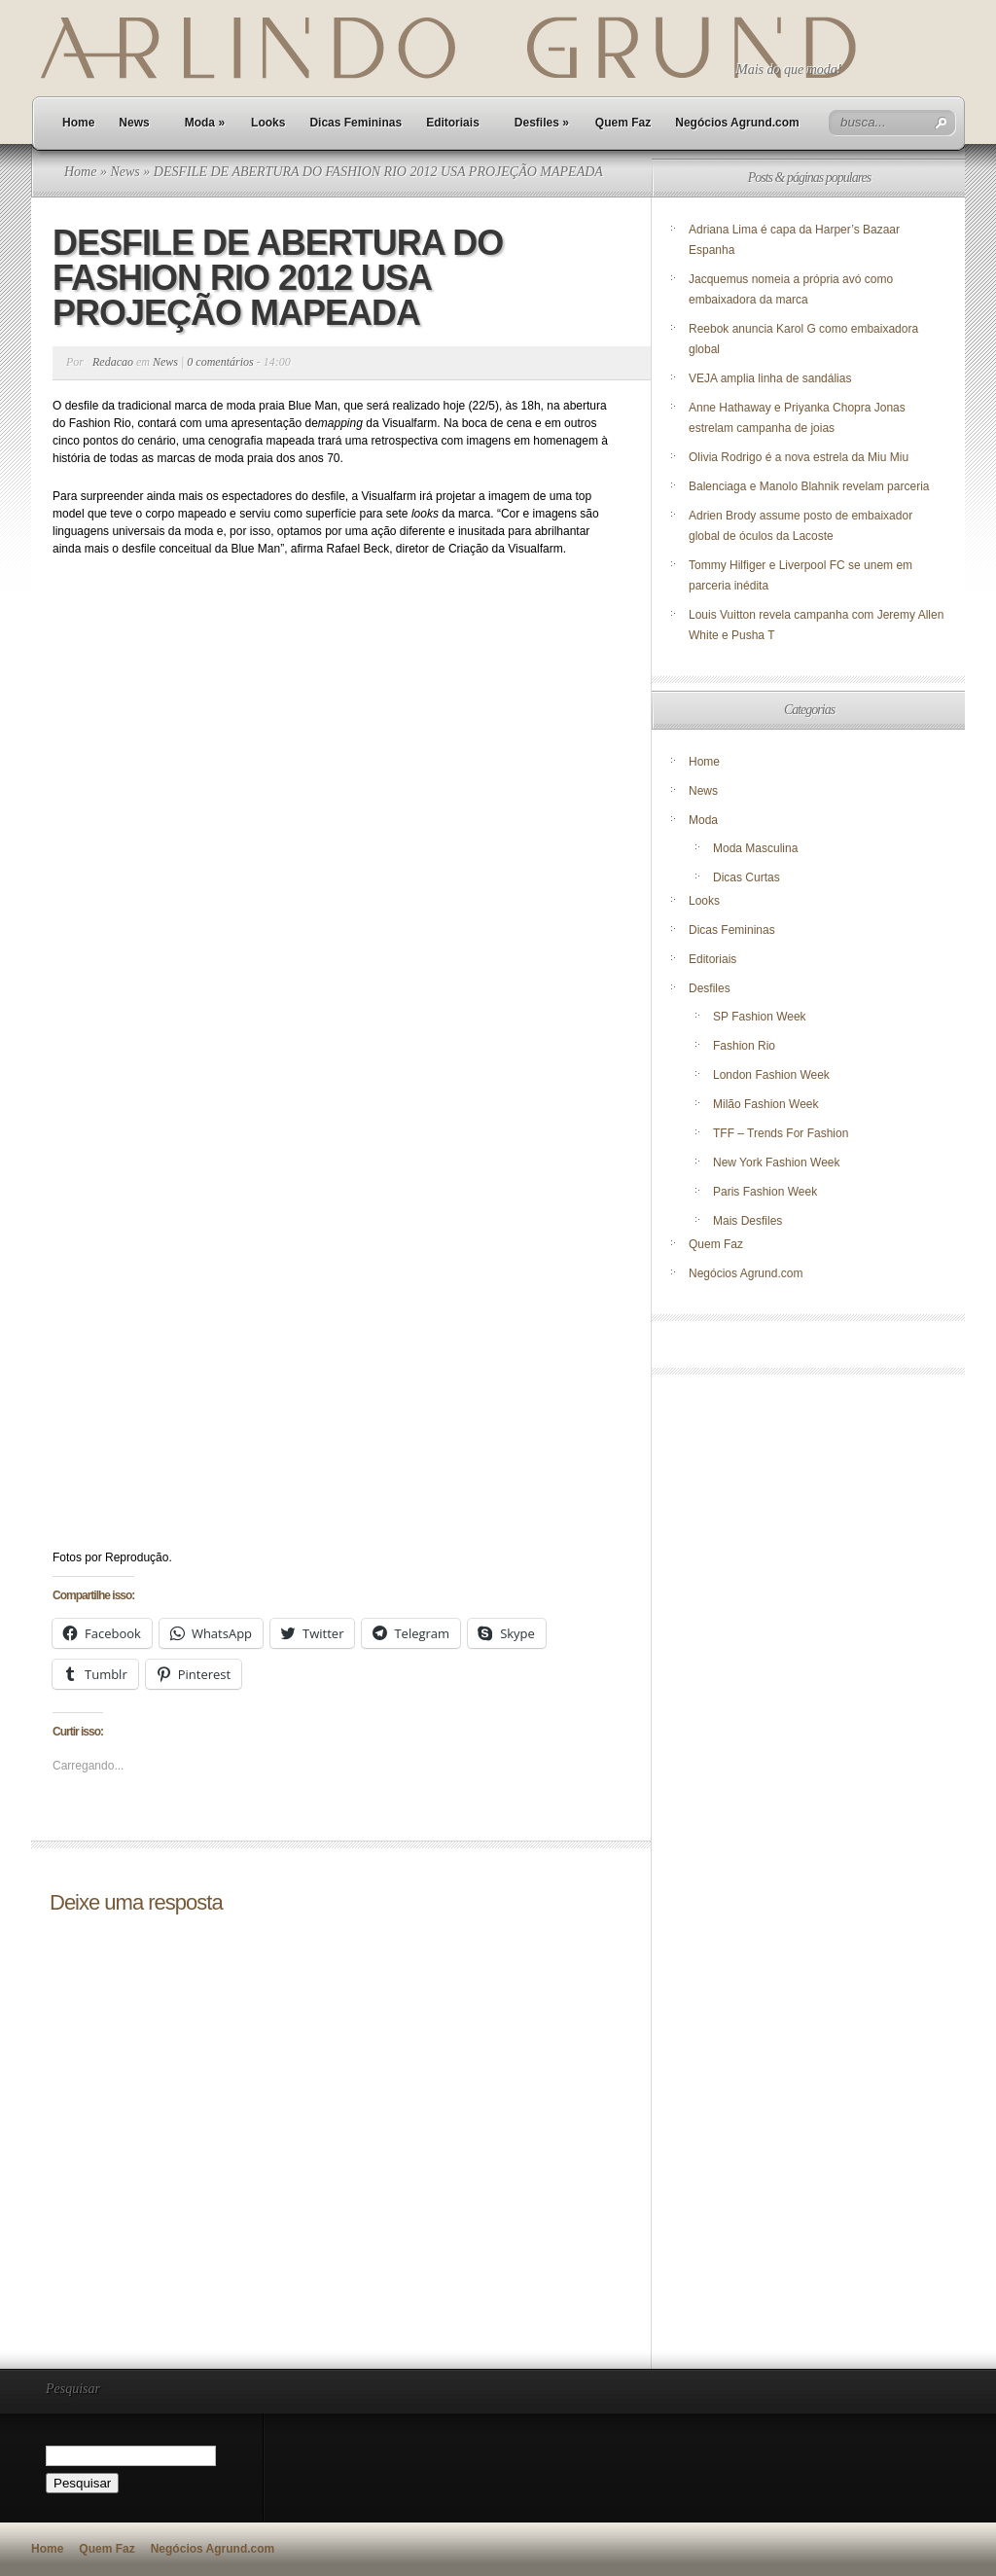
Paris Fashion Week (765, 1192)
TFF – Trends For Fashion (780, 1133)
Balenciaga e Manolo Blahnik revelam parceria (811, 486)
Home (78, 122)
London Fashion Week (771, 1075)
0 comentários (220, 362)
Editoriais (453, 122)
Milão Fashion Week (766, 1104)
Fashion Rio (744, 1046)
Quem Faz (623, 122)
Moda (205, 122)
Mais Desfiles (747, 1221)
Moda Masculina (755, 848)
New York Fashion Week (776, 1162)
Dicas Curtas (746, 877)
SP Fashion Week (759, 1016)
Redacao (112, 362)
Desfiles (542, 122)
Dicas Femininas (355, 122)
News (134, 122)
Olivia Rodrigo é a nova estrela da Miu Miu (798, 457)
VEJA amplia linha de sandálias (770, 378)
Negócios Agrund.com (737, 122)
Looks (268, 122)
